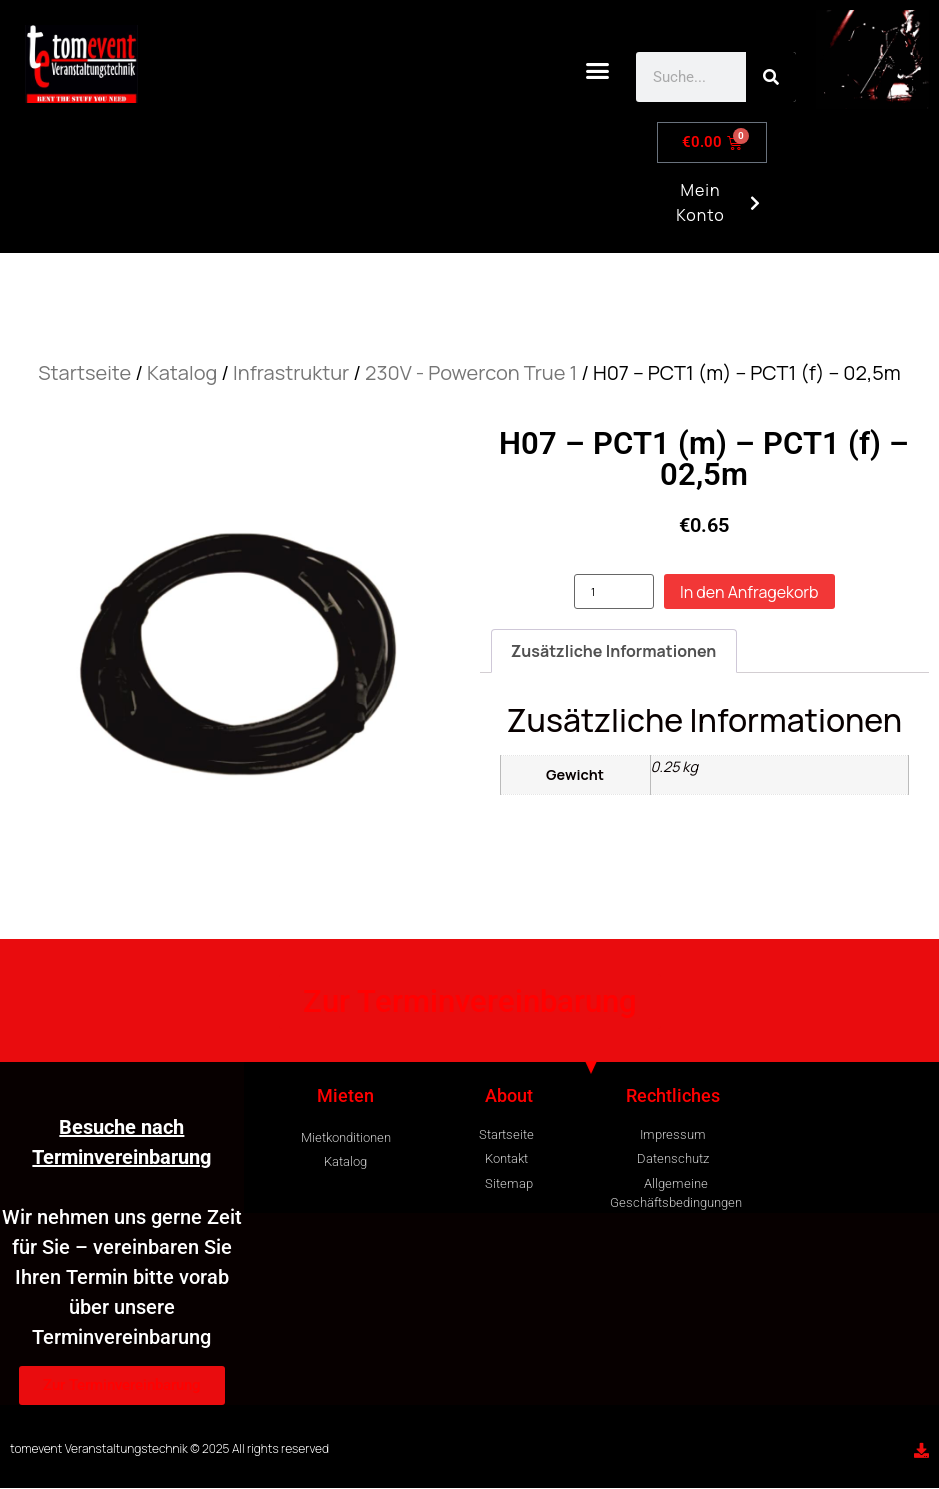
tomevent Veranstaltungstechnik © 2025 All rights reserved (169, 1448)
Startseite (84, 372)
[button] (598, 71)
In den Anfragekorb (749, 592)
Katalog (182, 372)
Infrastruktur (291, 372)
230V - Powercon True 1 (471, 372)
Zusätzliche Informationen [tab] (614, 651)
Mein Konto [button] (715, 211)
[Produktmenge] (614, 591)
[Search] (771, 77)
